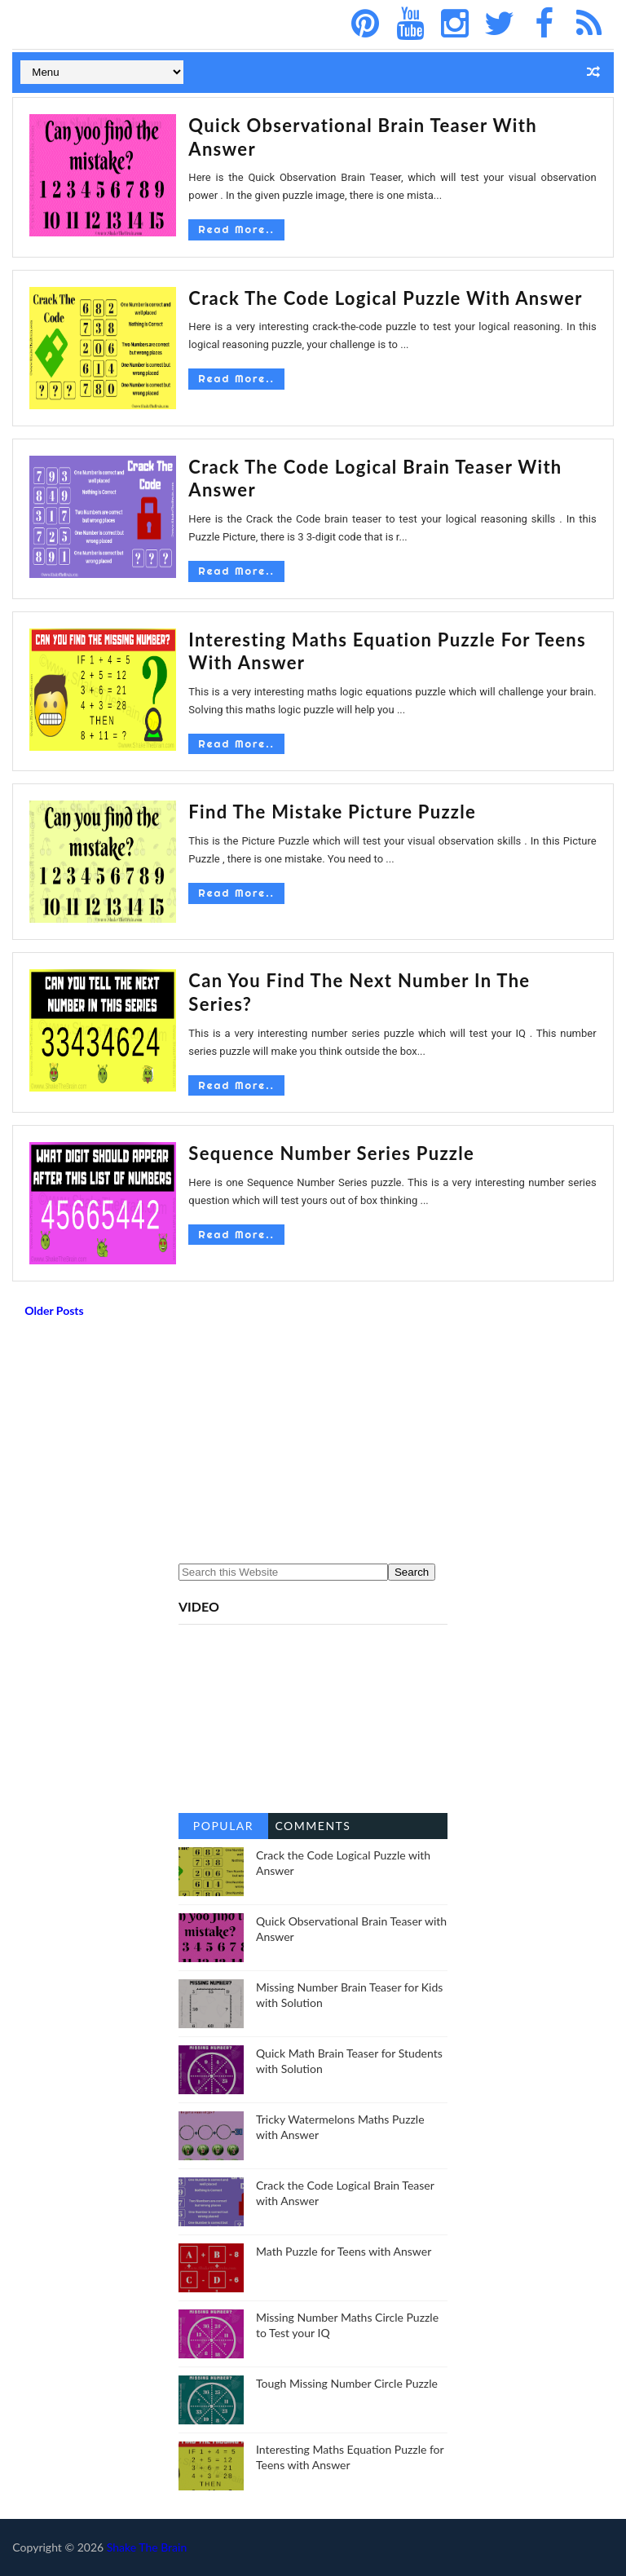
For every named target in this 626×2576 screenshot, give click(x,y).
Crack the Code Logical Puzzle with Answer (385, 298)
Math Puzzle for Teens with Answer (343, 2251)
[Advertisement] (313, 1445)
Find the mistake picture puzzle (332, 812)
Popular (223, 1826)
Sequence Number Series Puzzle (331, 1153)
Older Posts (53, 1310)
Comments (312, 1826)
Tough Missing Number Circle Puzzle (347, 2383)
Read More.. (236, 229)
